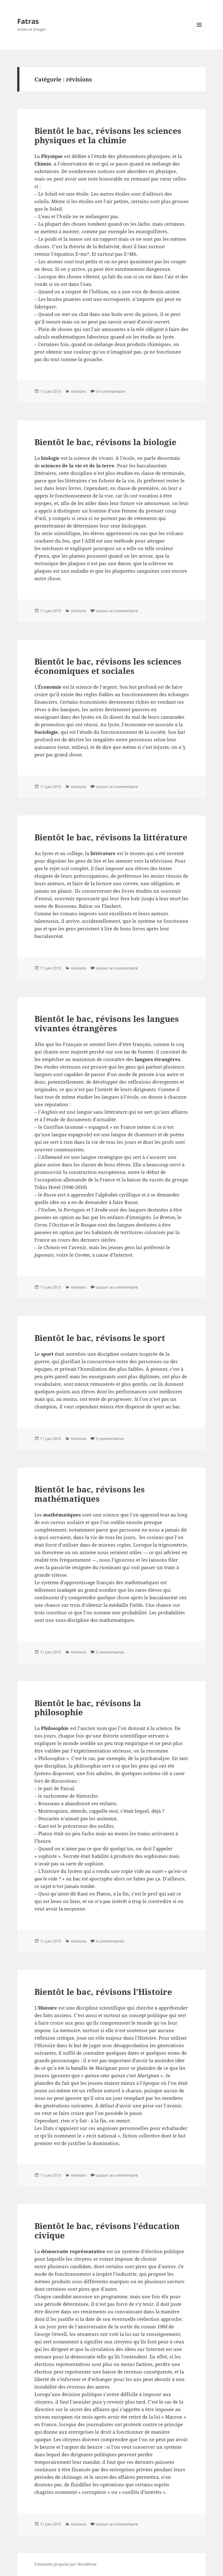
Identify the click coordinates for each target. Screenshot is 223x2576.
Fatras (28, 21)
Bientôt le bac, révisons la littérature (110, 837)
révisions (78, 391)
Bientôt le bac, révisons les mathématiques (89, 1494)
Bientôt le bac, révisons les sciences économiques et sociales (107, 666)
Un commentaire (110, 391)
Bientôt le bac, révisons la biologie (105, 442)
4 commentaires (110, 1941)
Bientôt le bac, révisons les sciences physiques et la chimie (107, 135)
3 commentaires (110, 1438)
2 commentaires (110, 1652)
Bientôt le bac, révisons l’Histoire (103, 1991)
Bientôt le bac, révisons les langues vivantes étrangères (106, 1023)
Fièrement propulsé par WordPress (65, 2564)
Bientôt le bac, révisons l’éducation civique (107, 2230)
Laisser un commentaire (117, 610)
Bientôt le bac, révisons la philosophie (87, 1707)
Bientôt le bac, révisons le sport (99, 1337)
